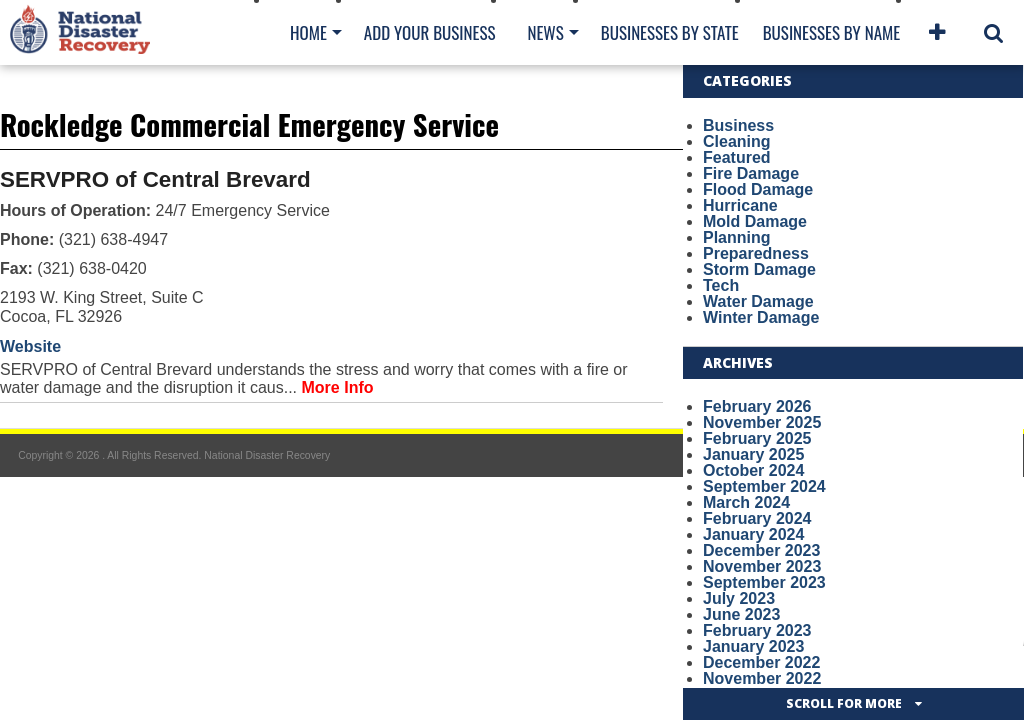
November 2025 (762, 422)
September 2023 (764, 582)
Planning (737, 237)
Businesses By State (670, 32)
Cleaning (737, 141)
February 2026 (757, 406)
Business (738, 125)
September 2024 (764, 486)
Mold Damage (755, 221)
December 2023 (761, 550)
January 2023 (753, 646)
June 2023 (741, 614)
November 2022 (762, 678)
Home (308, 32)
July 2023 (739, 598)
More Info (338, 387)
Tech (721, 285)
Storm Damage (759, 269)
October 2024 (753, 470)
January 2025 (753, 454)
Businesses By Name (831, 32)
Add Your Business (430, 32)
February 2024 (757, 518)
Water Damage (758, 301)
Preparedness (756, 253)
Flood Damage (758, 189)
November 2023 (762, 566)
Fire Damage (751, 173)
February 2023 (757, 630)
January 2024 (753, 534)
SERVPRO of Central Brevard (155, 179)
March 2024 (746, 502)
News (545, 32)
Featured (737, 157)
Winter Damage (761, 317)
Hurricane (740, 205)
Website (30, 346)
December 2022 (761, 662)
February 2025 (757, 438)
